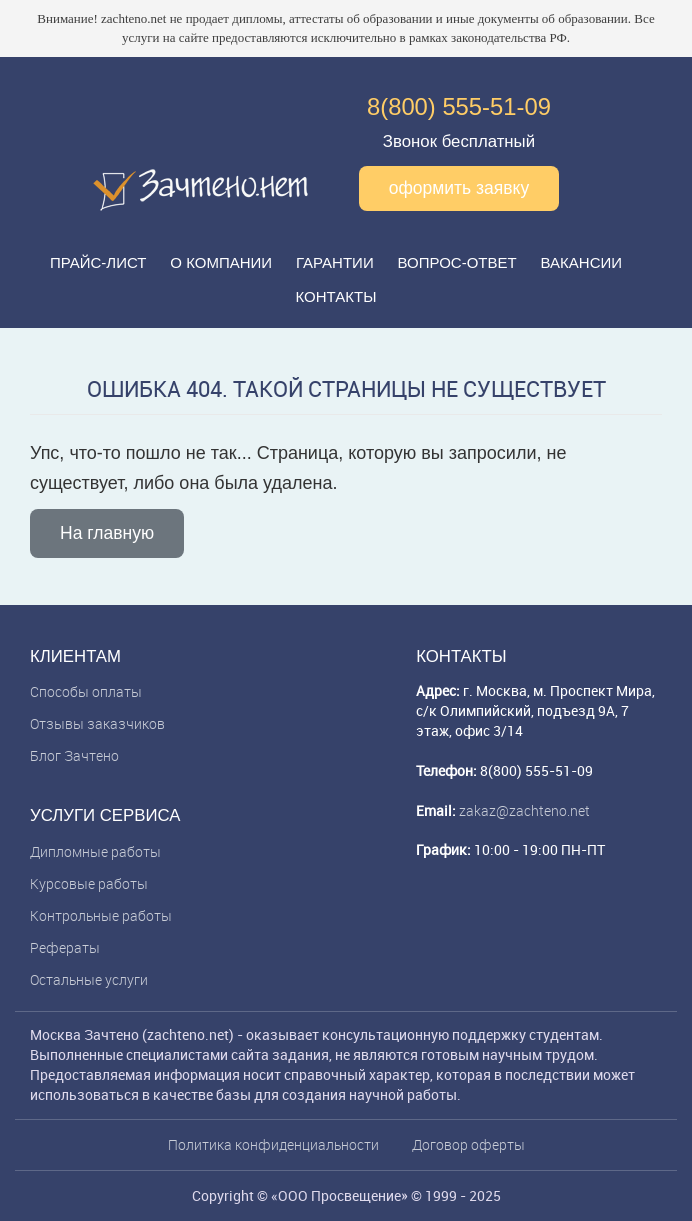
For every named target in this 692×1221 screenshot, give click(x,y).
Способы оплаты (86, 691)
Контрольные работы (101, 915)
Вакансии (581, 262)
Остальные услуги (89, 979)
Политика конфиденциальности (273, 1144)
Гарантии (335, 262)
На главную (107, 533)
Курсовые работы (89, 883)
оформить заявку (459, 188)
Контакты (336, 296)
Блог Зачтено (74, 755)
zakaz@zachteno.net (524, 810)
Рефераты (65, 947)
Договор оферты (468, 1144)
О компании (221, 262)
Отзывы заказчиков (97, 723)
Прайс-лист (98, 262)
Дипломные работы (95, 851)
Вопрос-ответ (457, 262)
